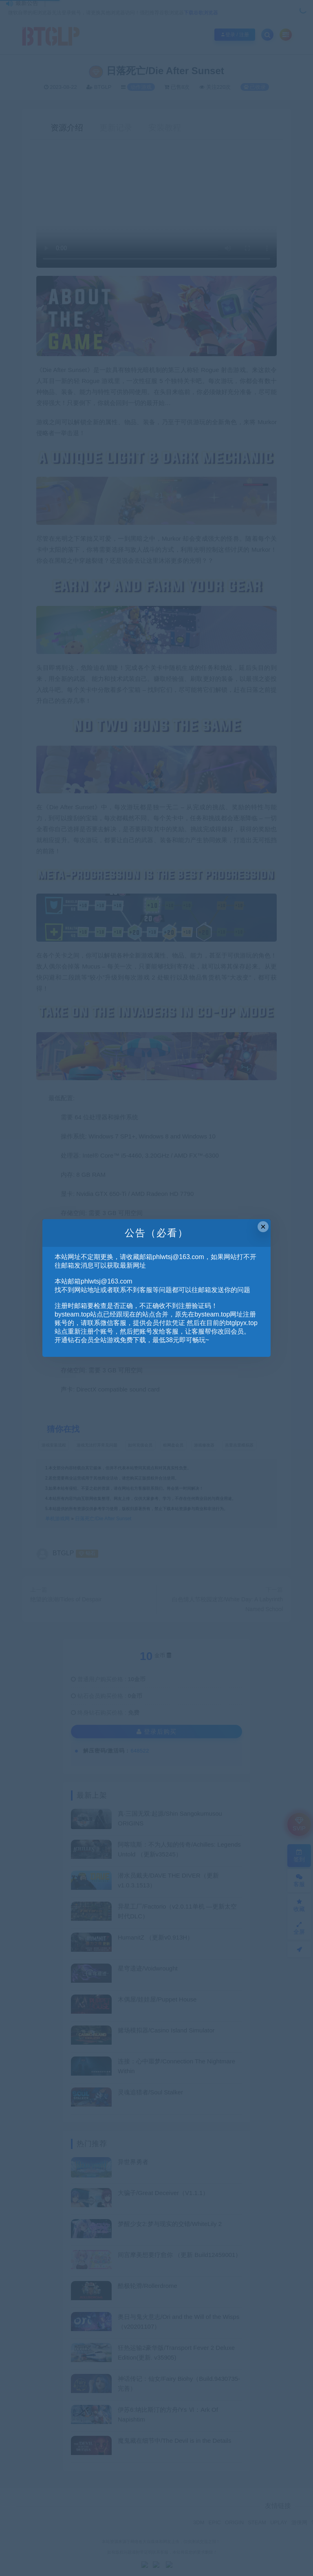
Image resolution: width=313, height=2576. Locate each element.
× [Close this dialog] (263, 1227)
